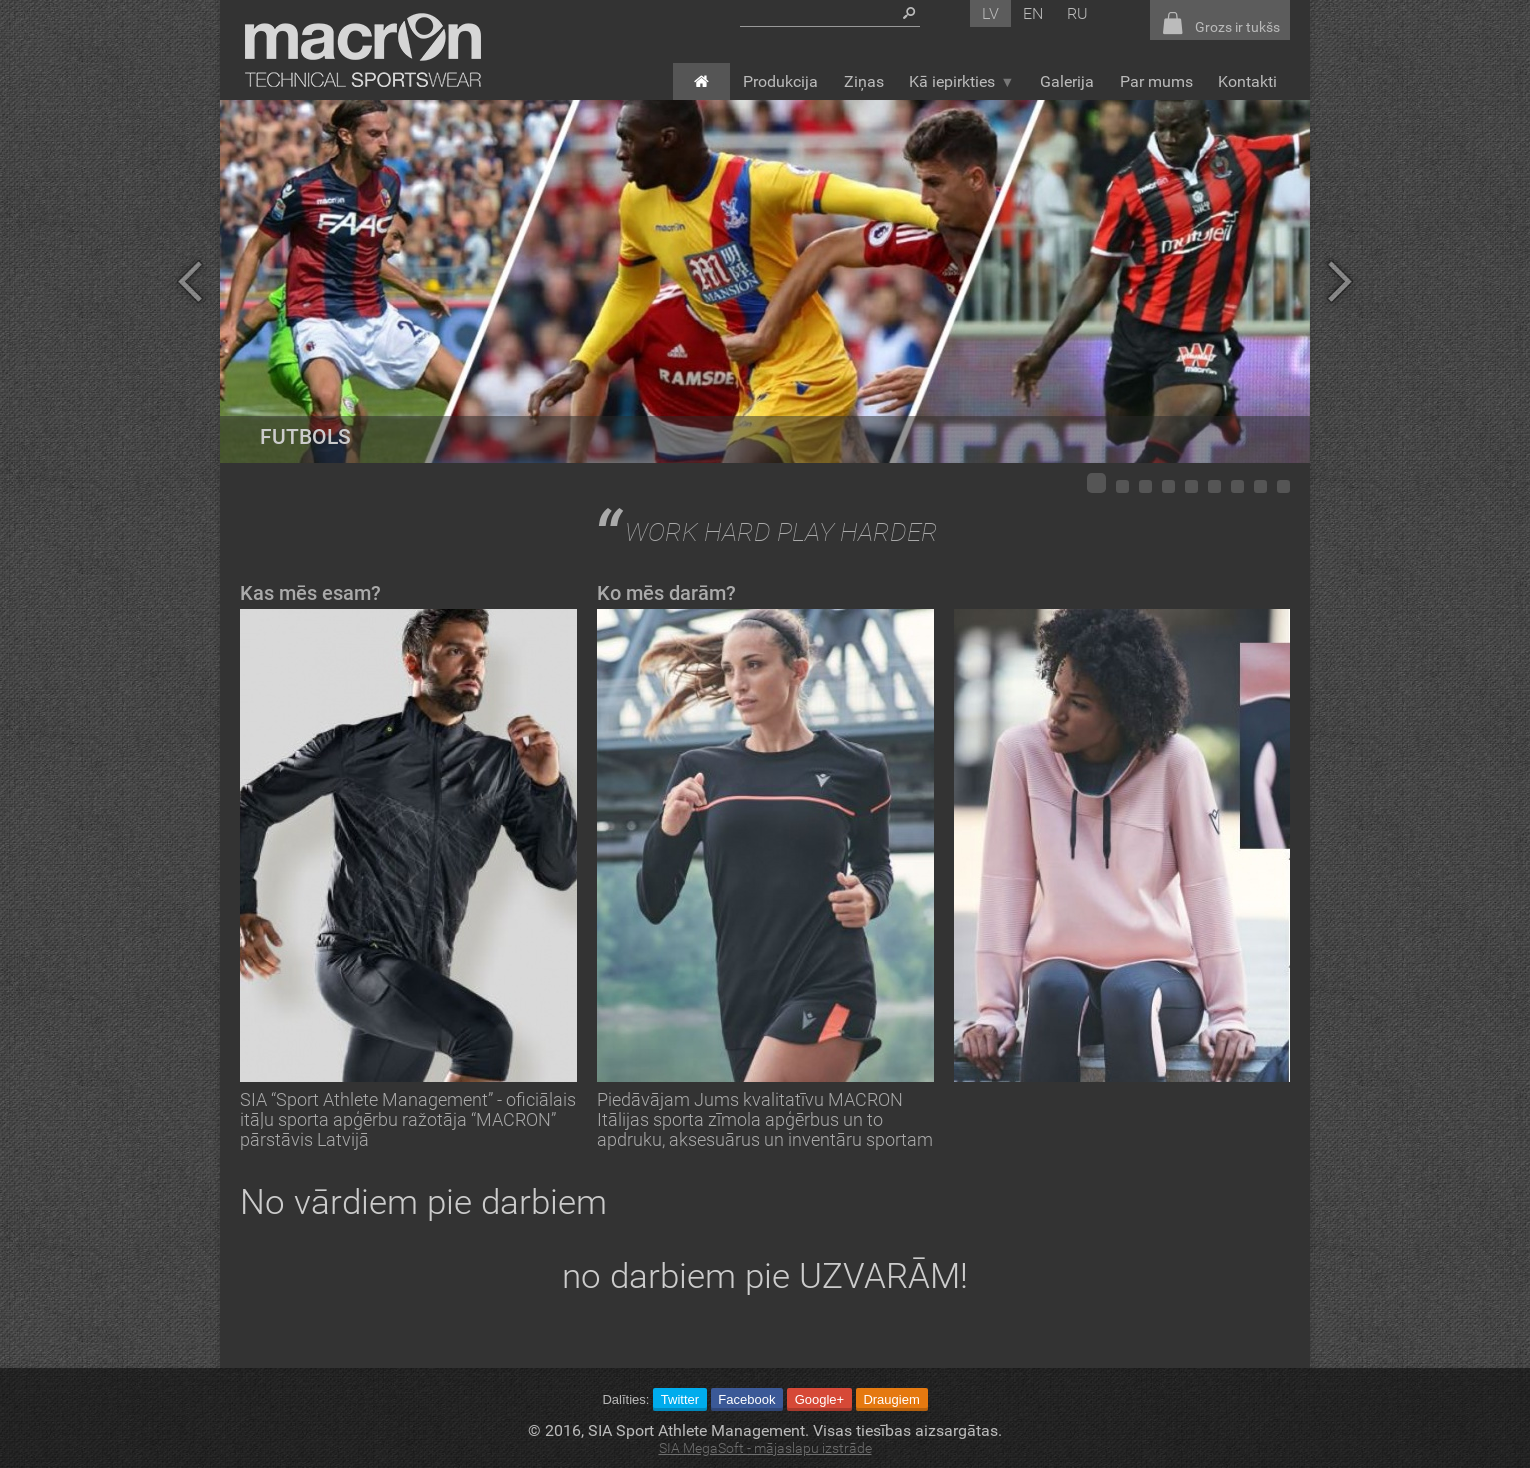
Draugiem (891, 1399)
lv (990, 13)
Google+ (820, 1399)
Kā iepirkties (961, 81)
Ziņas (864, 81)
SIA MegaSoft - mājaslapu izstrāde (765, 1448)
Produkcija (780, 81)
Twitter (680, 1399)
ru (1077, 13)
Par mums (1156, 81)
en (1033, 13)
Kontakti (1247, 81)
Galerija (1067, 81)
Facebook (746, 1399)
